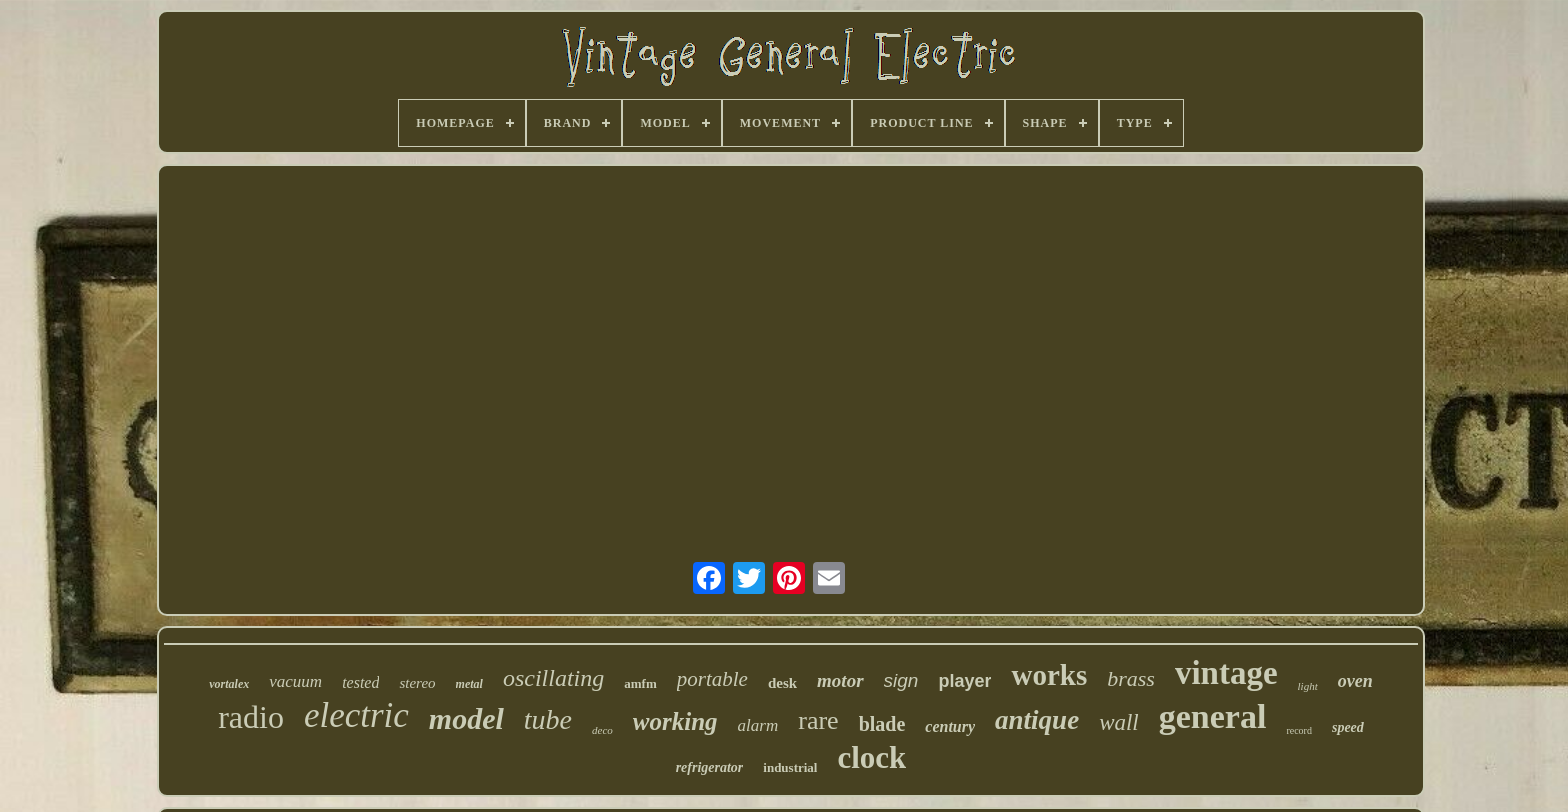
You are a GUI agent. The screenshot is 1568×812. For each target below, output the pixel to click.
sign (901, 680)
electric (356, 715)
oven (1355, 681)
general (1213, 716)
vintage (1226, 673)
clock (871, 757)
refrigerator (710, 767)
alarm (758, 725)
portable (712, 679)
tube (548, 719)
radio (251, 717)
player (964, 681)
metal (469, 684)
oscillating (553, 678)
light (1308, 686)
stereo (417, 683)
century (950, 726)
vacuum (295, 681)
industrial (790, 767)
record (1299, 730)
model (466, 718)
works (1049, 675)
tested (360, 682)
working (675, 721)
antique (1037, 720)
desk (782, 683)
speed (1348, 727)
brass (1131, 678)
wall (1119, 722)
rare (818, 720)
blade (882, 724)
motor (840, 680)
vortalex (229, 684)
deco (602, 730)
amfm (640, 683)
